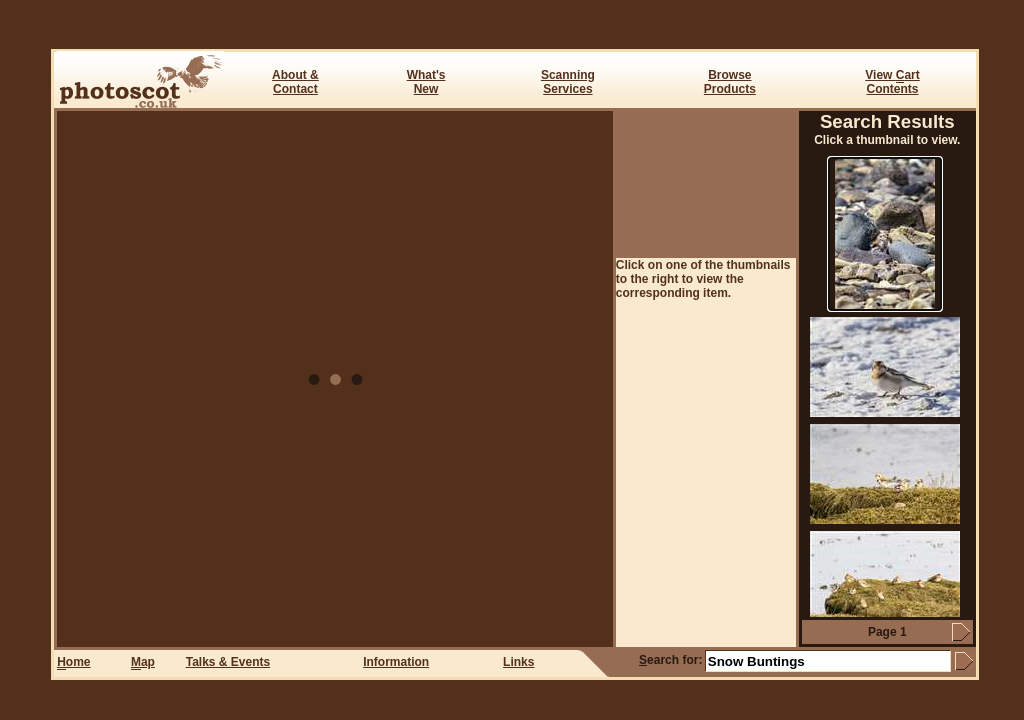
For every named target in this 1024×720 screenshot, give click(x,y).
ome (73, 662)
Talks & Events (228, 662)
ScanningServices (568, 82)
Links (518, 662)
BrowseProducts (730, 82)
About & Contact (295, 82)
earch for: (670, 660)
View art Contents (892, 82)
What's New (426, 82)
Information (396, 662)
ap (143, 662)
